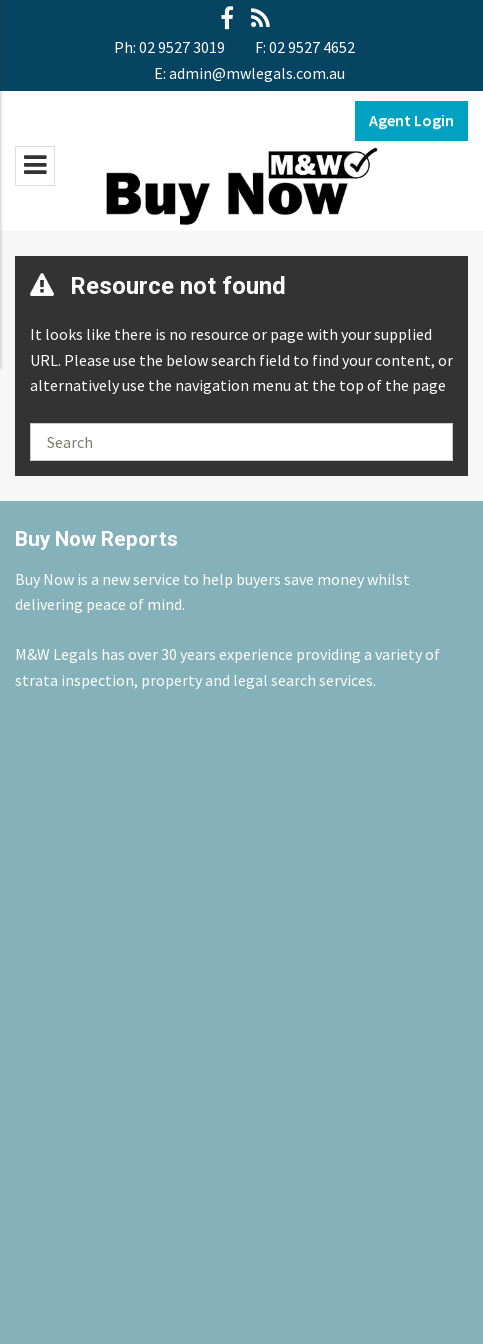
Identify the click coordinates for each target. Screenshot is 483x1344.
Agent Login (411, 120)
